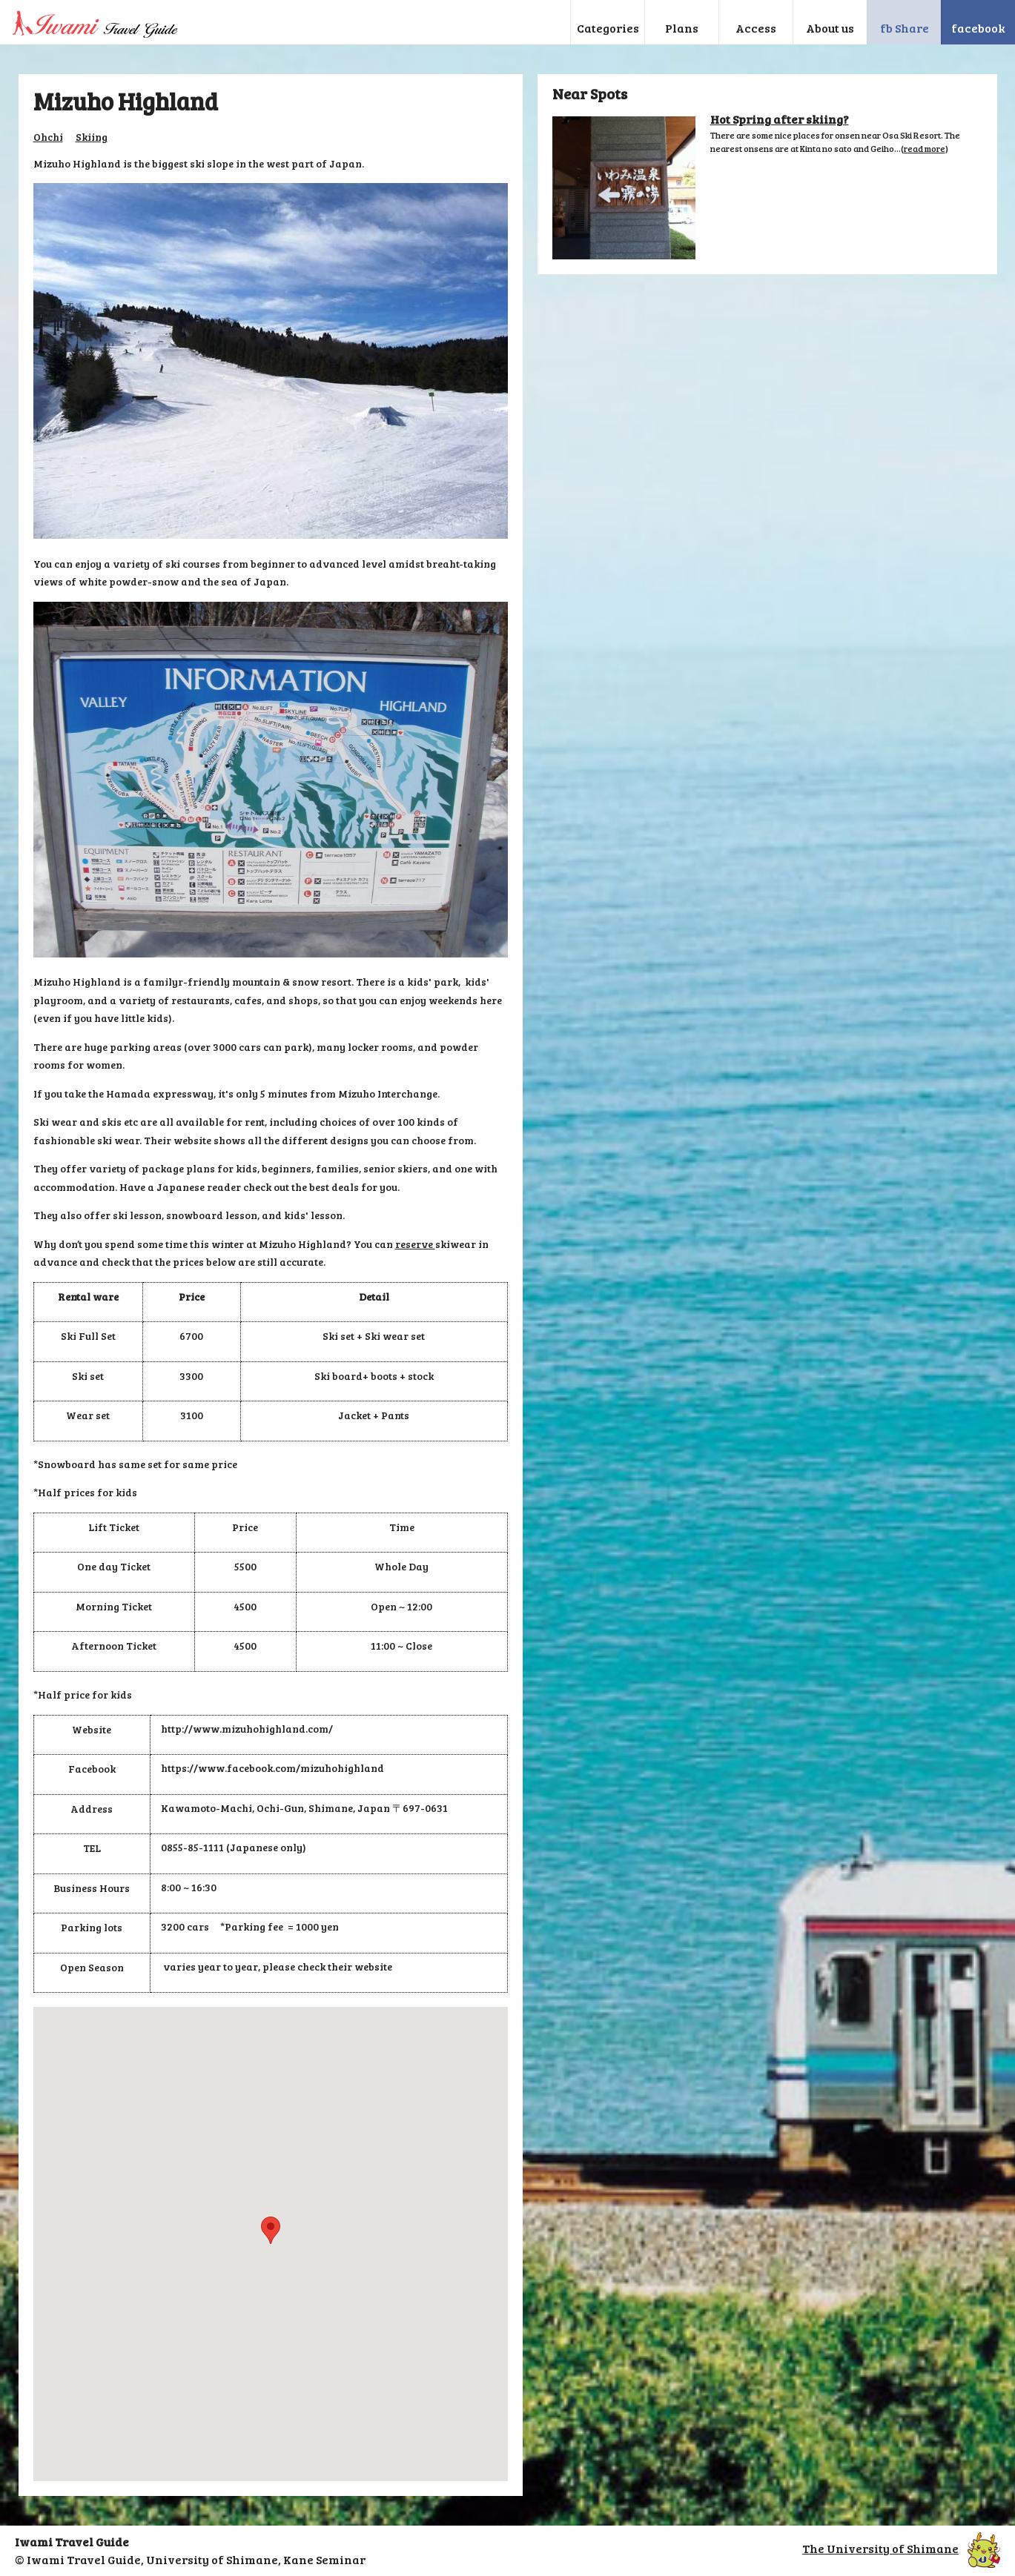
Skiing (92, 137)
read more (924, 148)
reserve (415, 1244)
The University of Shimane (901, 2548)
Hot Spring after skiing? (779, 119)
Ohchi (48, 137)
